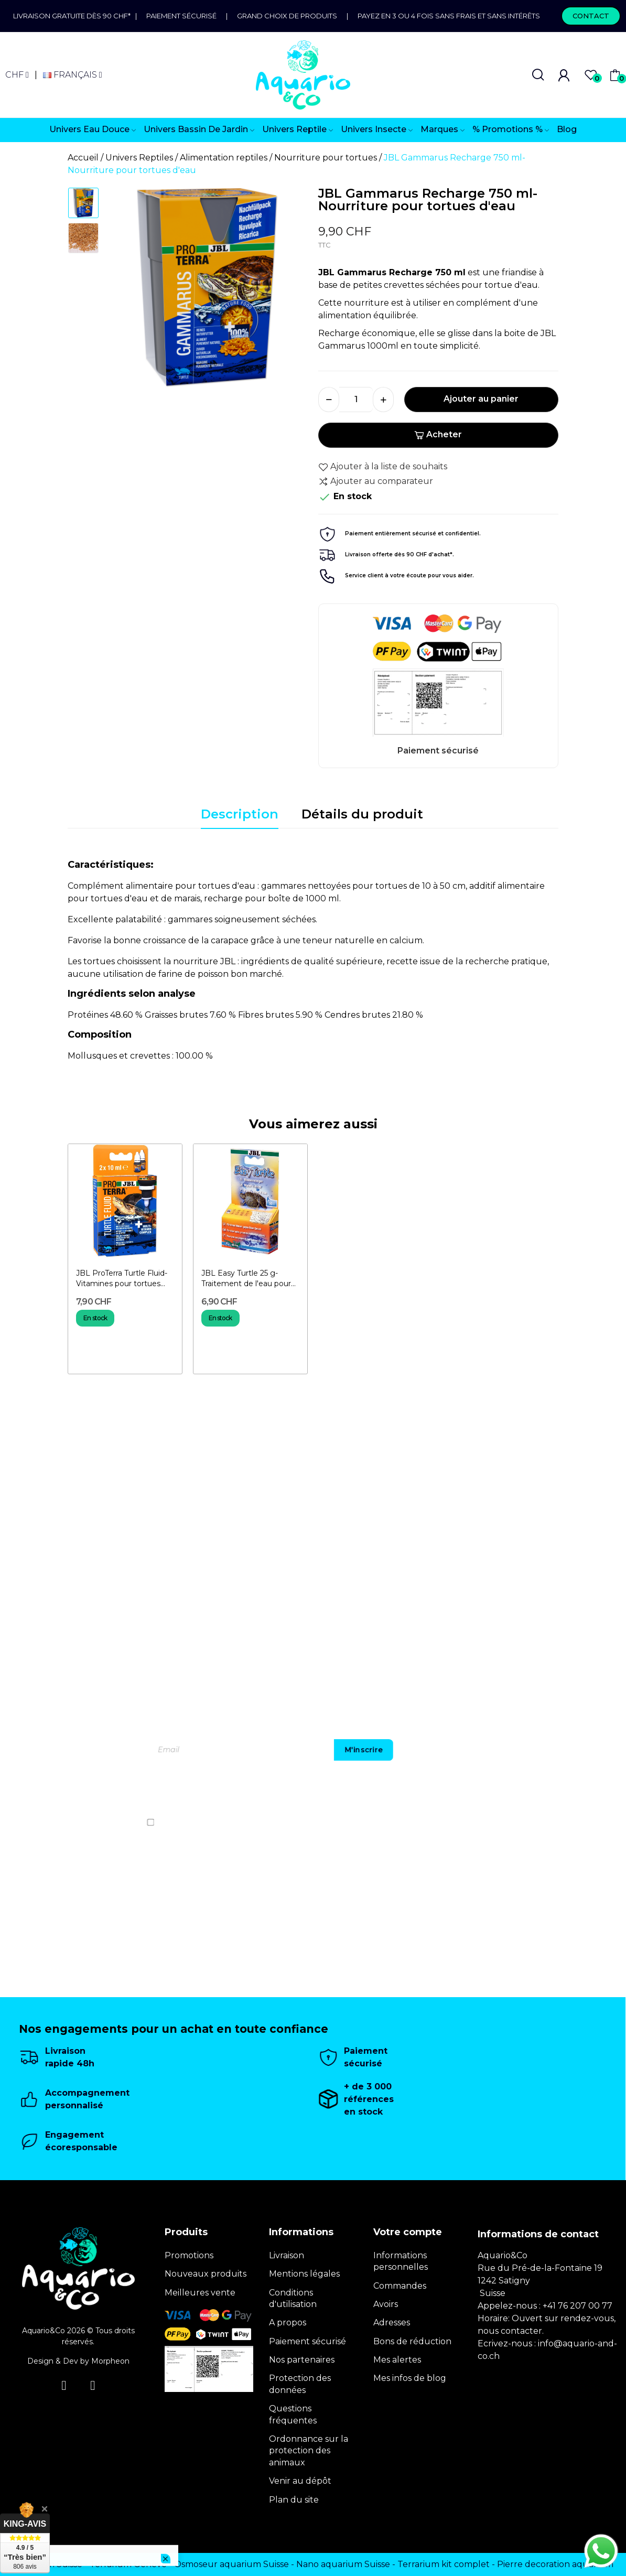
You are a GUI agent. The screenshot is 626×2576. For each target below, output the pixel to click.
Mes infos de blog (409, 2378)
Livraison (286, 2255)
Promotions (189, 2255)
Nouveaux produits (205, 2274)
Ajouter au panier (481, 399)
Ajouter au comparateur (375, 481)
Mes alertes (397, 2360)
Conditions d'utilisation (293, 2298)
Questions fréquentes (293, 2414)
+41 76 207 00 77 (577, 2306)
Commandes (399, 2286)
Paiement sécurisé (181, 16)
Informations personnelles (400, 2261)
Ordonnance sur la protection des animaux (308, 2450)
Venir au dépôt (300, 2481)
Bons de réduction (412, 2341)
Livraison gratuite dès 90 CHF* (74, 16)
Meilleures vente (200, 2293)
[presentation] (499, 1791)
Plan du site (294, 2500)
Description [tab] (239, 814)
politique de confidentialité (525, 1822)
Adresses (391, 2322)
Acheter (438, 434)
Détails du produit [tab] (362, 814)
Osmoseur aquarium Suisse (231, 2564)
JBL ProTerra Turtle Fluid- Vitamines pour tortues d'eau (121, 1278)
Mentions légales (304, 2274)
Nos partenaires (301, 2360)
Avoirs (385, 2304)
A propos (287, 2322)
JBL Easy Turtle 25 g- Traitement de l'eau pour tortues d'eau (246, 1278)
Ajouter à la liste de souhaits (382, 466)
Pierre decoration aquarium (555, 2564)
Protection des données (300, 2384)
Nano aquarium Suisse (343, 2564)
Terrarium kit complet (443, 2564)
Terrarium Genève (128, 2564)
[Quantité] (356, 399)
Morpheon (110, 2361)
